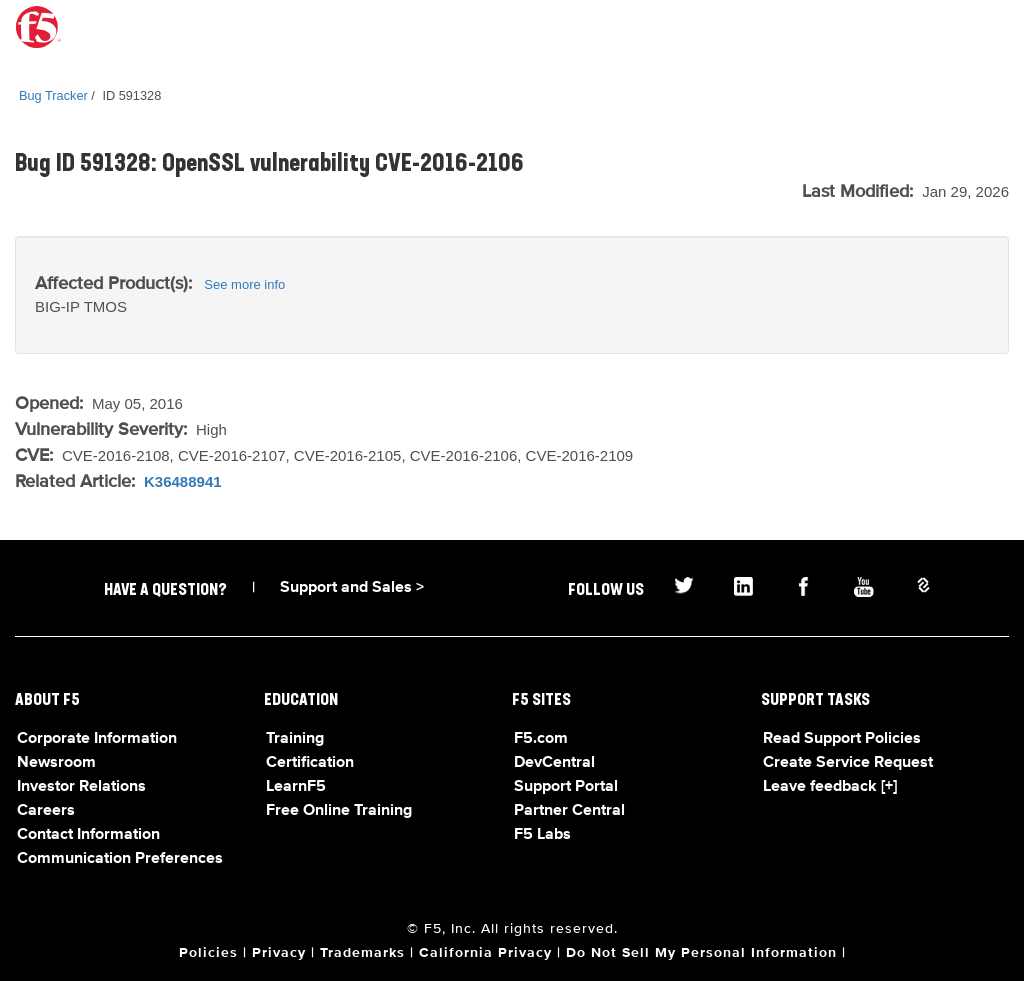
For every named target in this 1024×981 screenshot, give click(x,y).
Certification (310, 763)
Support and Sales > (352, 588)
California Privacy (485, 953)
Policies (208, 953)
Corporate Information (97, 739)
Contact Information (88, 835)
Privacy (279, 953)
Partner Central (569, 811)
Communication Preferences (120, 859)
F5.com (541, 739)
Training (295, 739)
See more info (244, 284)
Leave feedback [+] (830, 787)
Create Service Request (848, 763)
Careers (46, 811)
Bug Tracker (53, 95)
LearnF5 (296, 787)
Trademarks (362, 953)
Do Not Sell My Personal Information (701, 953)
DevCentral (554, 763)
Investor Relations (81, 787)
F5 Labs (542, 835)
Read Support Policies (842, 739)
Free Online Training (339, 811)
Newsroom (56, 763)
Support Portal (566, 787)
